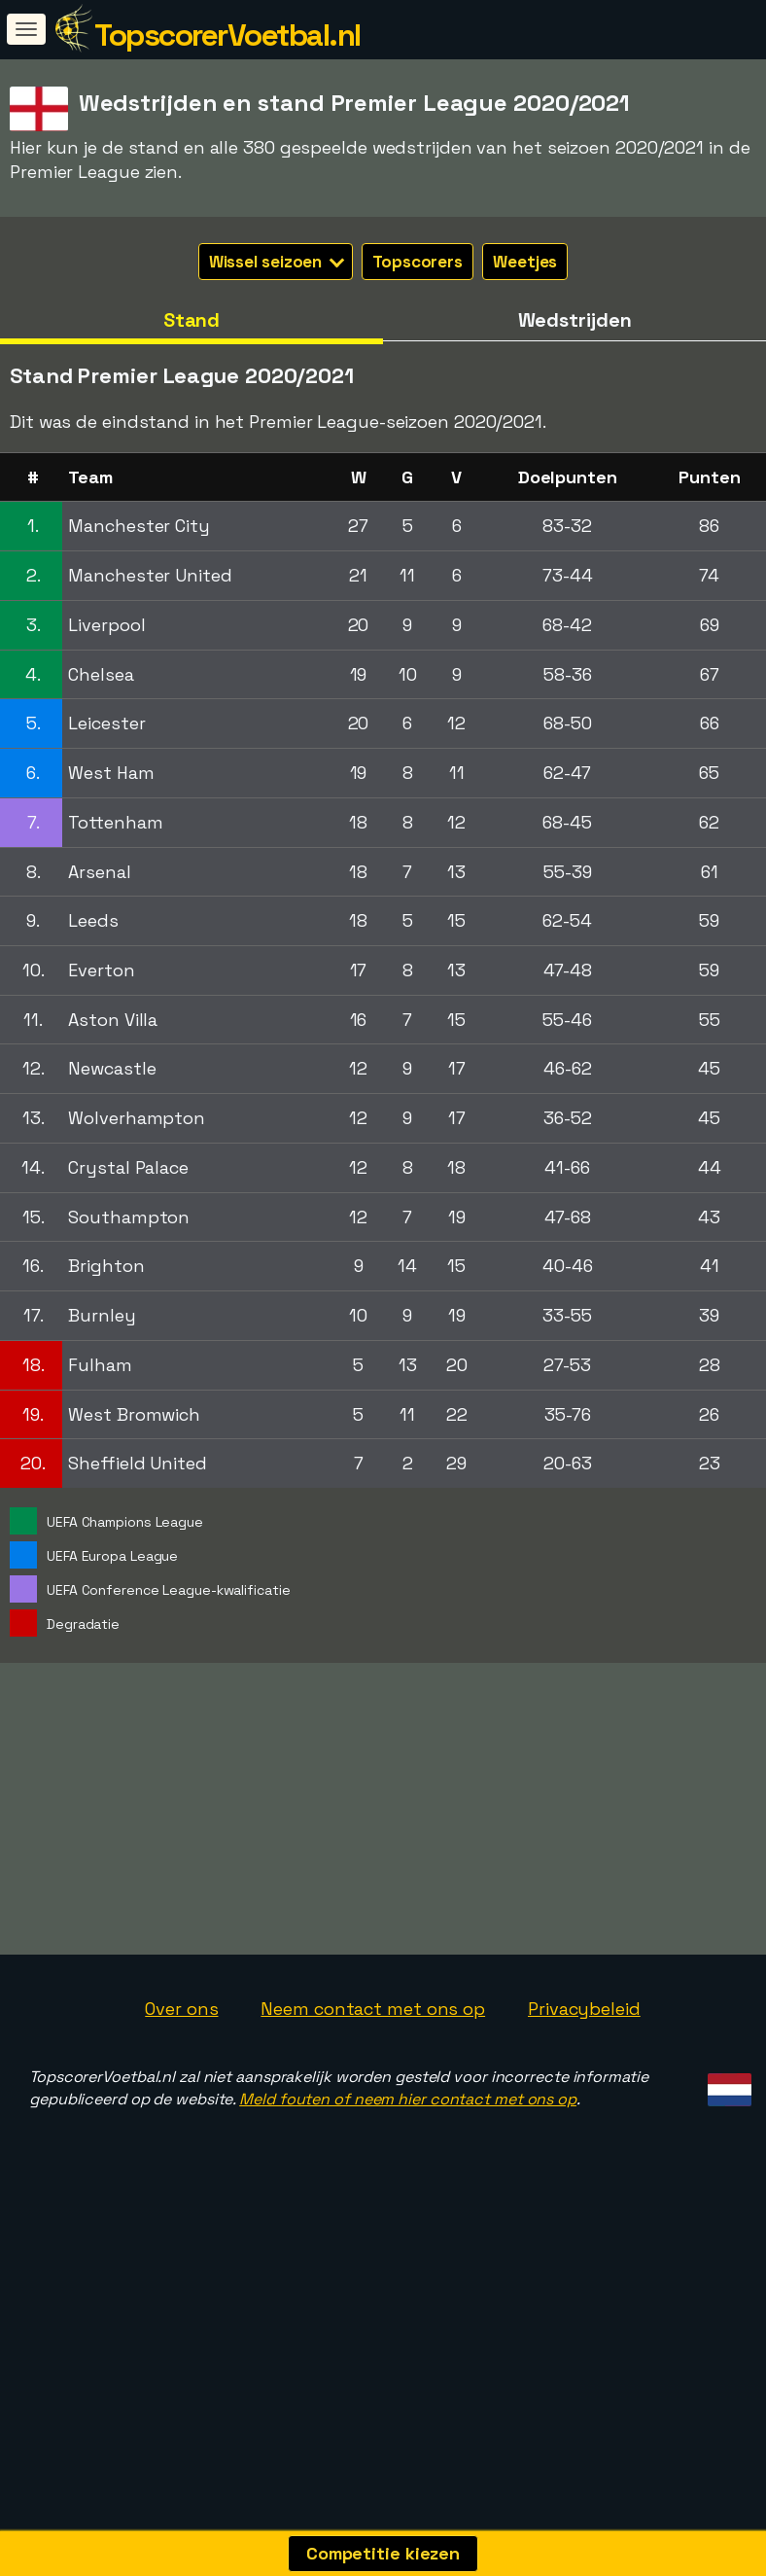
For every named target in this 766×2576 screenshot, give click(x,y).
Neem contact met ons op (373, 2145)
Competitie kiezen (383, 2553)
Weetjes (525, 261)
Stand (192, 320)
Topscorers (417, 261)
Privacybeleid (584, 2145)
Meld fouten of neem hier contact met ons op (407, 2234)
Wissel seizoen (277, 261)
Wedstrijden (575, 320)
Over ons (181, 2145)
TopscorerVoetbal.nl (227, 35)
